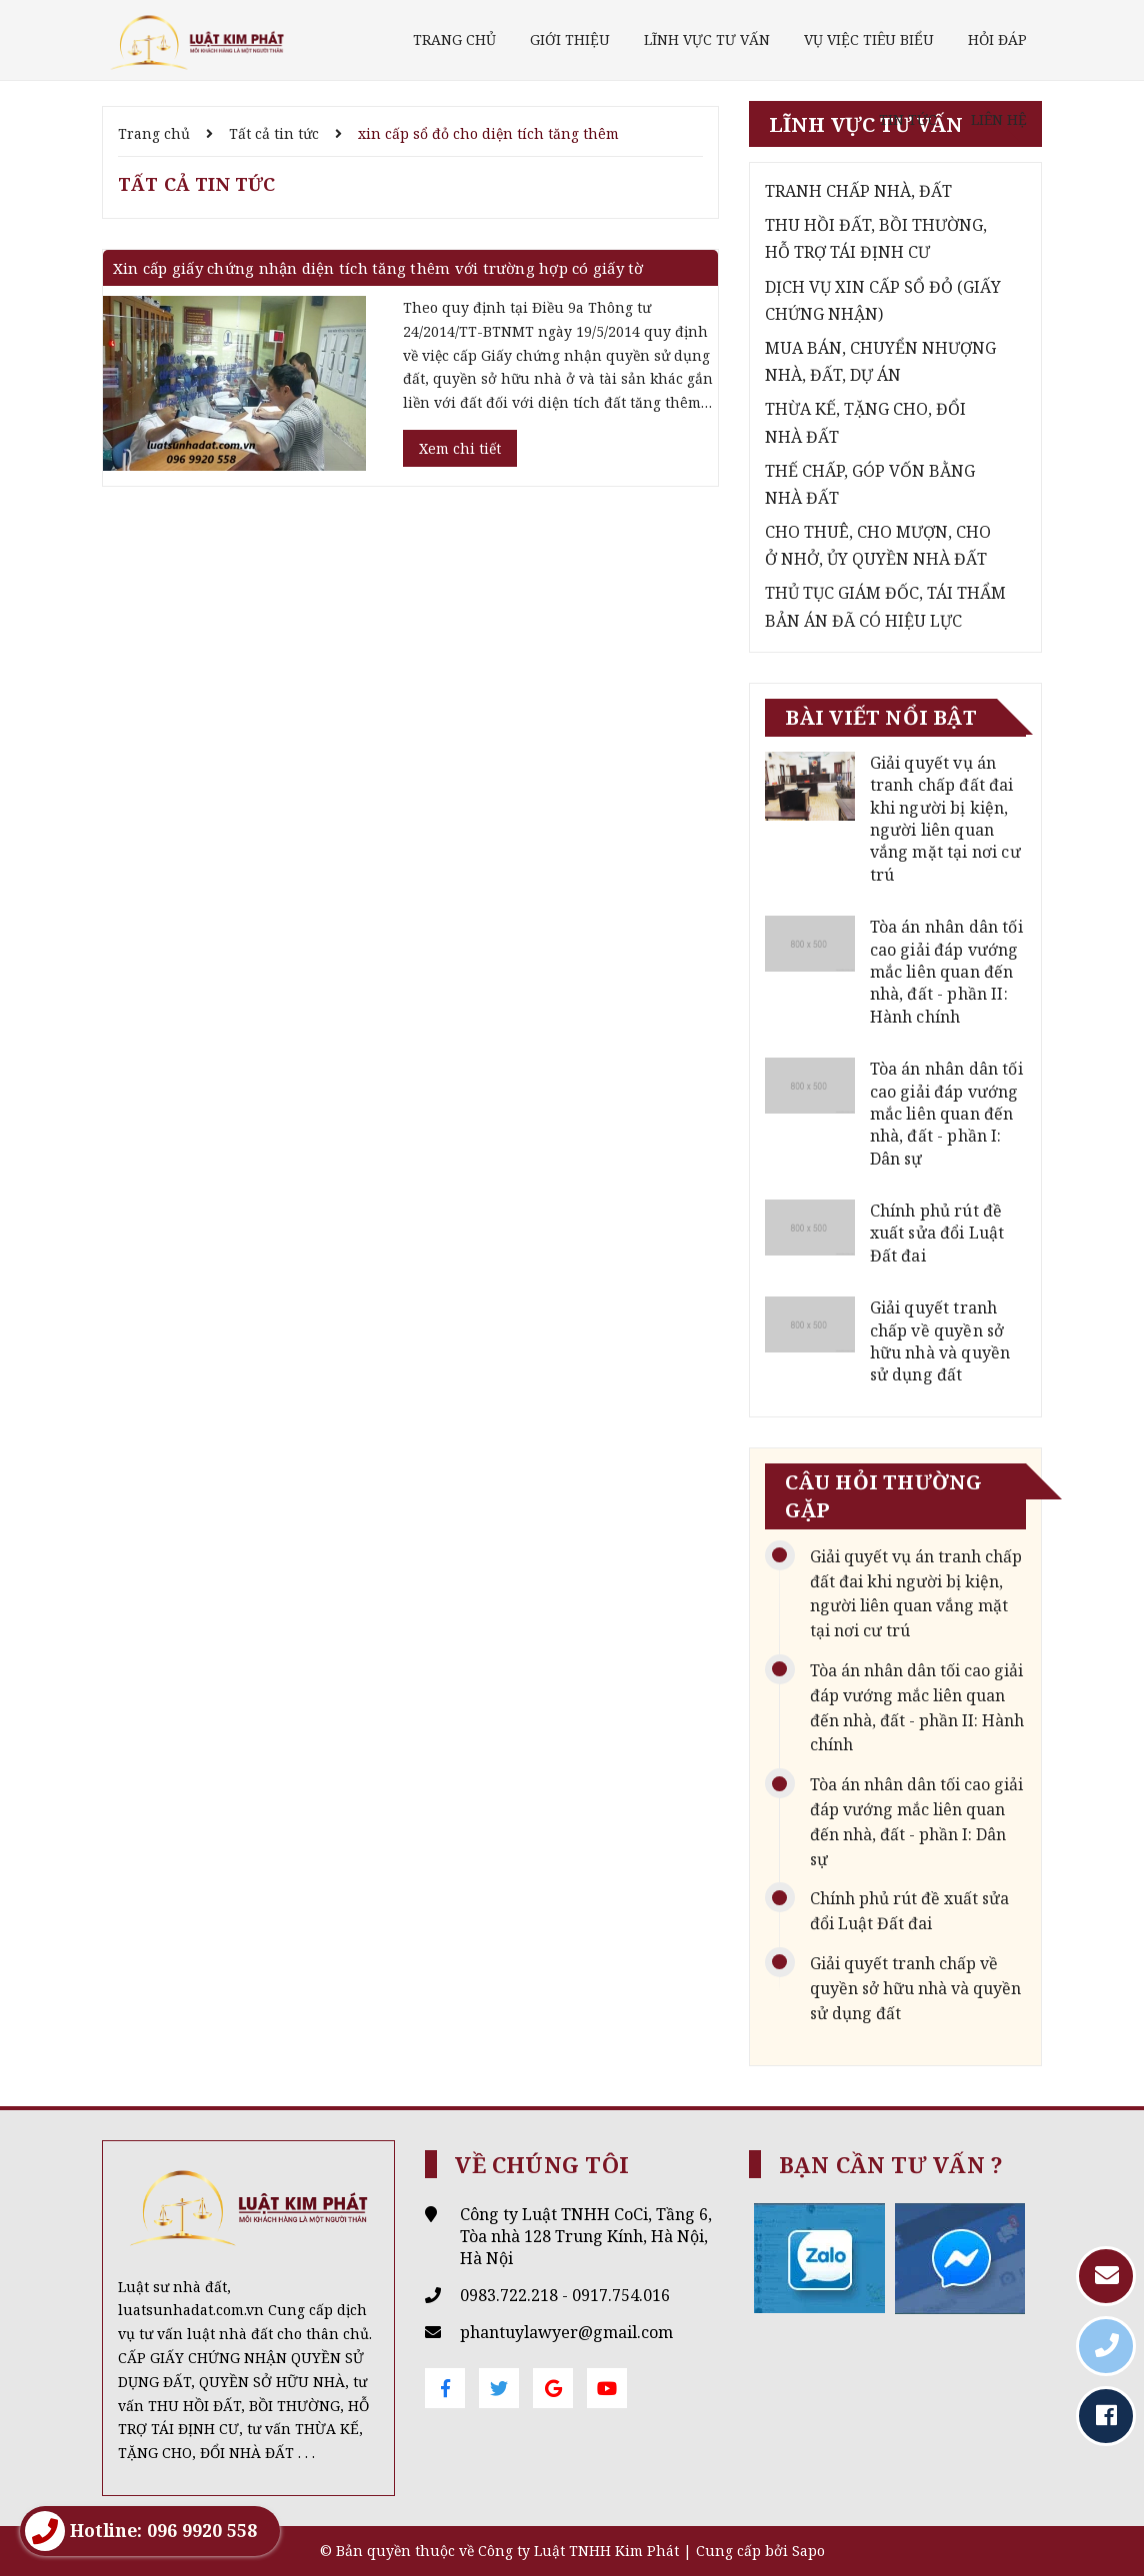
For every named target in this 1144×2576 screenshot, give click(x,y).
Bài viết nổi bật (881, 717)
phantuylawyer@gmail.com (566, 2332)
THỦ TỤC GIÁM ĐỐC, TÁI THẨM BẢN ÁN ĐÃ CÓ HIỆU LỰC (885, 606)
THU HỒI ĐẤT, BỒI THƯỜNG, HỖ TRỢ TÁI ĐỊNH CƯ (876, 238)
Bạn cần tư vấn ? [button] (891, 2164)
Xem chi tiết (460, 448)
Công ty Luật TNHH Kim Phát (578, 2550)
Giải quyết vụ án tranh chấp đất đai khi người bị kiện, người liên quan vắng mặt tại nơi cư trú (945, 819)
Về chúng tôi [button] (542, 2164)
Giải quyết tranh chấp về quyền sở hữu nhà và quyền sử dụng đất (940, 1340)
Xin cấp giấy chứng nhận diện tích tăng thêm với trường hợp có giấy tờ (378, 268)
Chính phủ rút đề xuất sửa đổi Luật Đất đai (937, 1233)
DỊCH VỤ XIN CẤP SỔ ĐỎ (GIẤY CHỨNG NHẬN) (883, 300)
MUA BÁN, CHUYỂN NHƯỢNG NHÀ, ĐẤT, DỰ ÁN (880, 361)
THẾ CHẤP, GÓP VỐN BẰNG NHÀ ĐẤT (870, 484)
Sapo (808, 2550)
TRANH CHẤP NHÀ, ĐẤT (858, 191)
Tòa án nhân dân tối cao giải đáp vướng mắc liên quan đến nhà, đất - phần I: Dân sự (946, 1114)
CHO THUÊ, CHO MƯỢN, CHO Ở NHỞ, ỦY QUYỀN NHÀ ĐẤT (878, 545)
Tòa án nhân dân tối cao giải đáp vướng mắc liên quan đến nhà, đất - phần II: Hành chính (946, 972)
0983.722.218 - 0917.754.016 (565, 2295)
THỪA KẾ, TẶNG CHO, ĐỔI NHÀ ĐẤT (865, 422)
